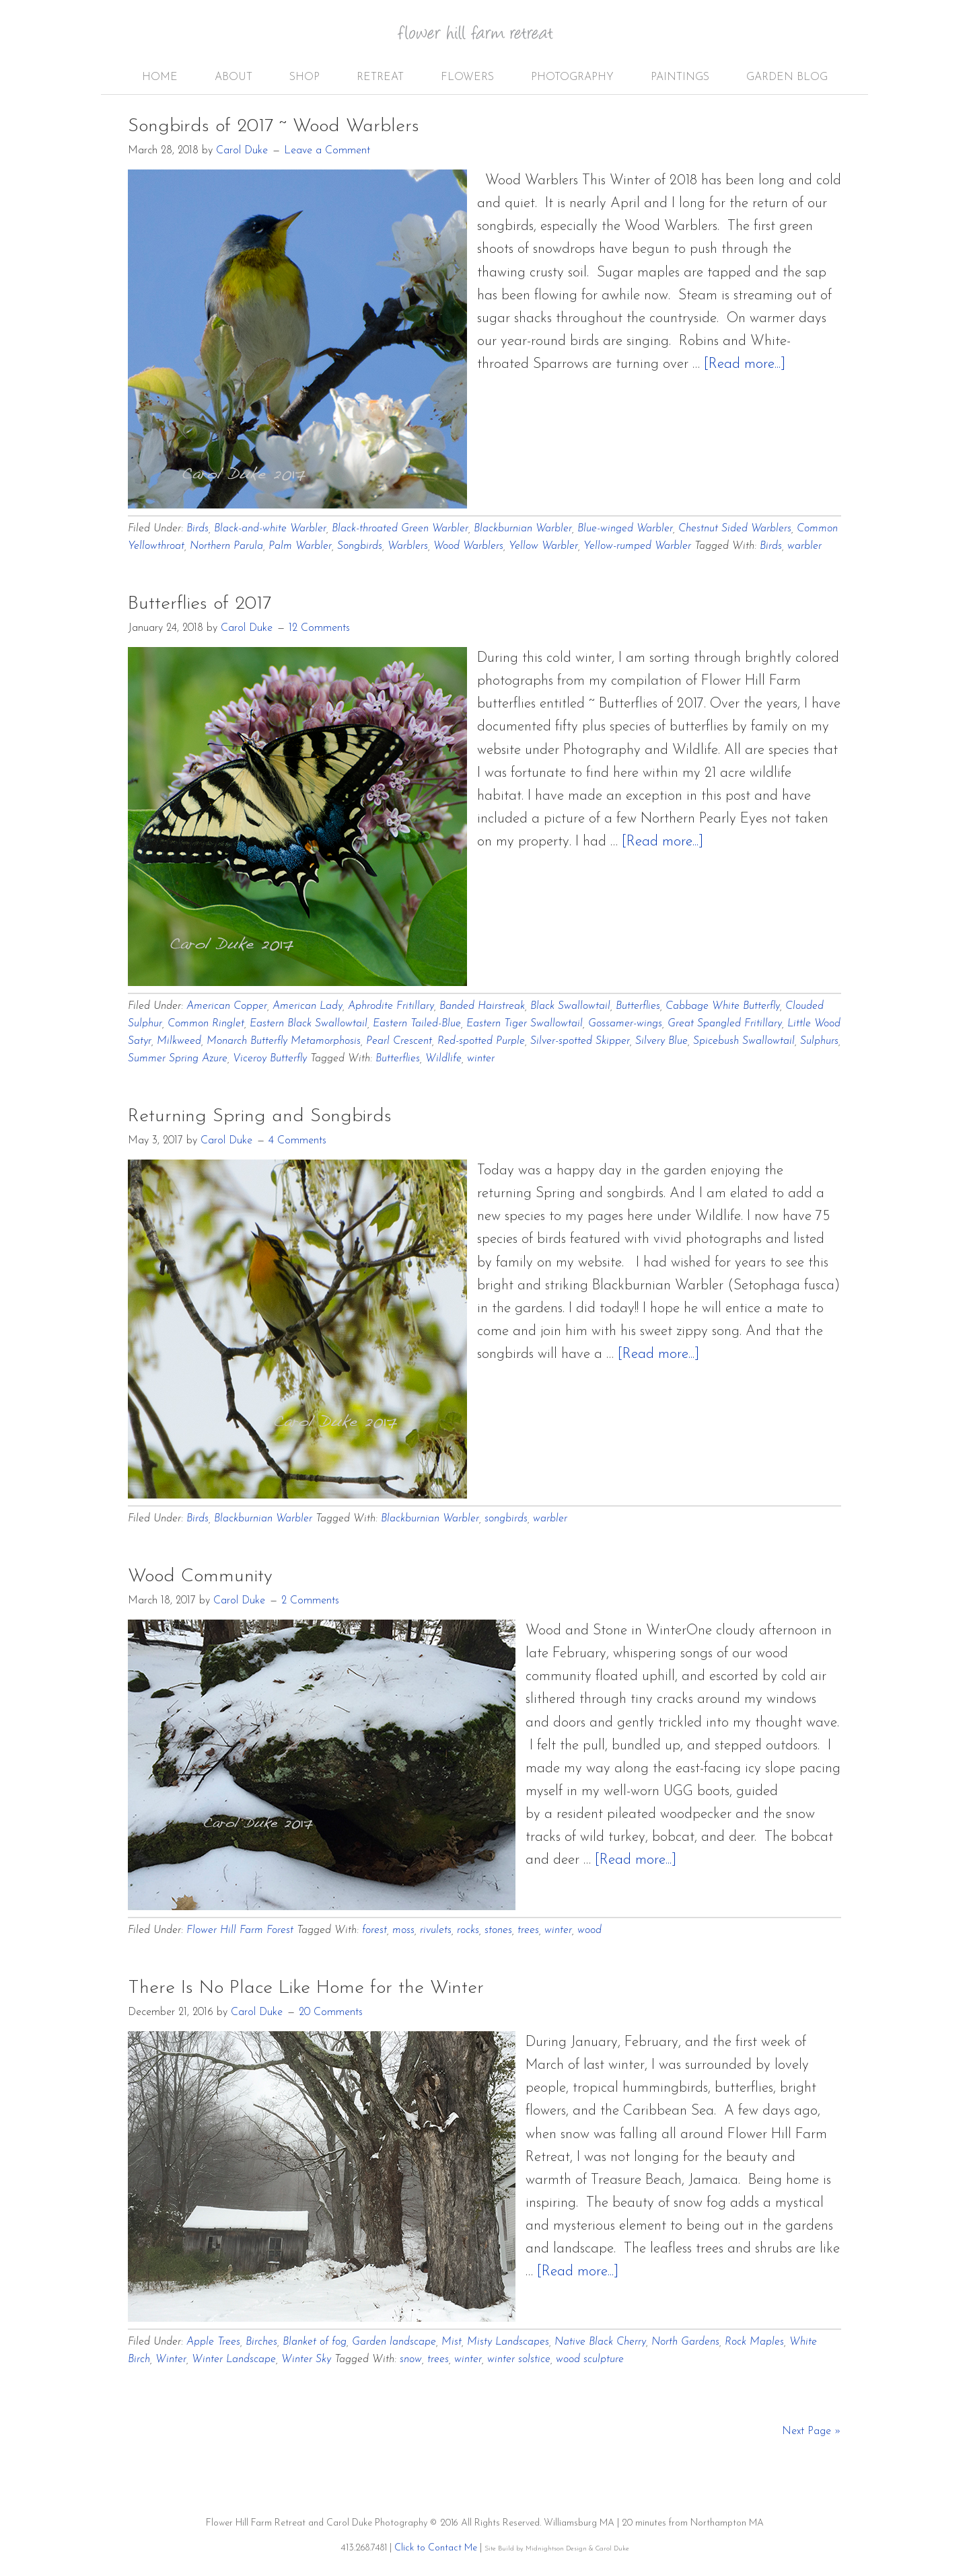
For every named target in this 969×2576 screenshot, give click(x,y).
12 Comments (319, 628)
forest (374, 1930)
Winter (170, 2359)
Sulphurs (819, 1041)
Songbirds (359, 546)
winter (481, 1058)
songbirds (506, 1518)
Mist (451, 2342)
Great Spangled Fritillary (725, 1023)
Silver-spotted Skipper (580, 1041)
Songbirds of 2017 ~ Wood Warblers (273, 126)
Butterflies (638, 1006)
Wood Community (200, 1576)
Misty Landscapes (508, 2342)
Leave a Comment (327, 150)
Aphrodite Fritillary (391, 1006)
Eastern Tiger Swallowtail (524, 1023)
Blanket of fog (315, 2342)
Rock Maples (754, 2342)
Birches (261, 2342)
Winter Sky (306, 2359)
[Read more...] (744, 364)
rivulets (436, 1930)
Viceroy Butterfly (270, 1058)
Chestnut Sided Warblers (734, 528)
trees (528, 1930)
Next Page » (811, 2431)
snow (411, 2359)
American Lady (308, 1006)
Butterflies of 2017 (199, 604)
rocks (468, 1930)
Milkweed (179, 1041)
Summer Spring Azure (177, 1058)
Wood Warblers (468, 546)
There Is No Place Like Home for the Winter (306, 1988)
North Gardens (685, 2342)
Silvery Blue (661, 1041)
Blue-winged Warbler (625, 528)
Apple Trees (213, 2342)
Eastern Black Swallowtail (308, 1023)
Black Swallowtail (570, 1006)
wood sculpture (590, 2359)
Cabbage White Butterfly (723, 1006)
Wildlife (443, 1058)
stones (498, 1930)
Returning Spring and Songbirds (260, 1116)
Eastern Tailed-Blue (417, 1023)
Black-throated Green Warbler (400, 528)
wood (589, 1930)
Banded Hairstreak (482, 1006)
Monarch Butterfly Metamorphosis (284, 1041)
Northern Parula (226, 546)
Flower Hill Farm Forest (239, 1930)
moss (403, 1930)
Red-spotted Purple (481, 1041)
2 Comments (310, 1600)
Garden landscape (394, 2342)
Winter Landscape (234, 2359)
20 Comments (331, 2012)
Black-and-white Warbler (270, 528)
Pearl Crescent (399, 1041)
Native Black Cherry (600, 2342)
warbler (804, 546)
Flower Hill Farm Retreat (484, 40)
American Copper (226, 1006)
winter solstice (518, 2359)
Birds (197, 528)
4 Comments (297, 1140)
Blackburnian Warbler (523, 528)
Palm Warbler (300, 546)
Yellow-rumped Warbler (637, 546)
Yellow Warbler (543, 546)
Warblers (408, 546)
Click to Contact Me (435, 2548)
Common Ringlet (206, 1023)
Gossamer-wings (625, 1023)
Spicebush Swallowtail (744, 1041)
